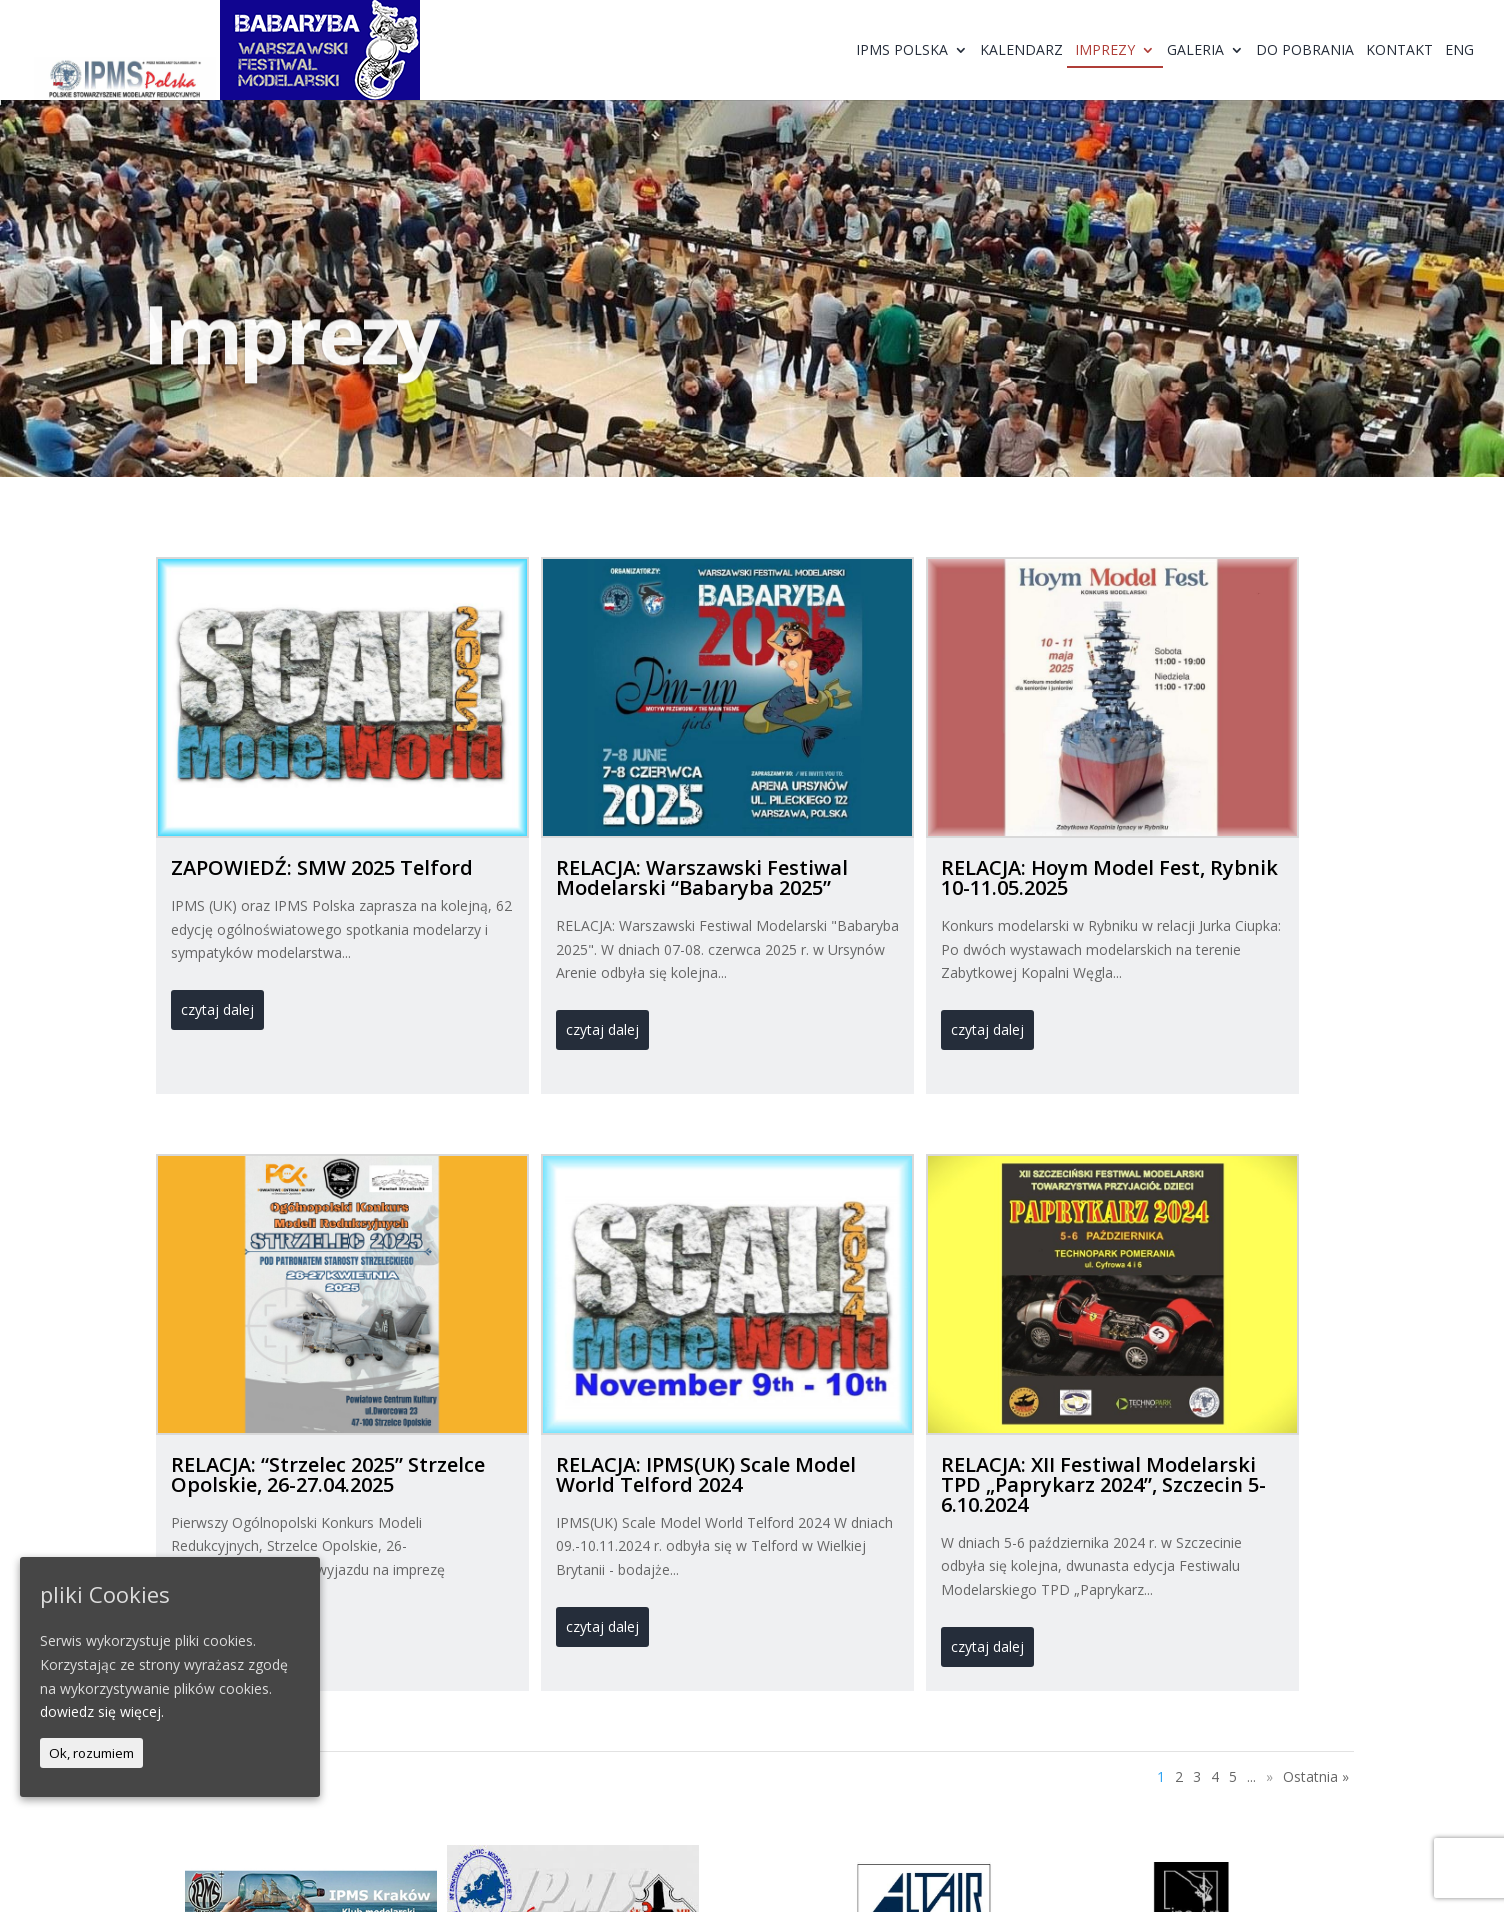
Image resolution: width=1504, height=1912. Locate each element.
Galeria (1195, 51)
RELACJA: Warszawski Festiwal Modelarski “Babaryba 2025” (702, 877)
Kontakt (1399, 51)
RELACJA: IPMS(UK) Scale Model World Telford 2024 (706, 1474)
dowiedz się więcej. (102, 1711)
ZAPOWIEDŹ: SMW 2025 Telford (322, 867)
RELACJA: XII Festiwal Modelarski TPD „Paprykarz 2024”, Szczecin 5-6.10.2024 (1103, 1484)
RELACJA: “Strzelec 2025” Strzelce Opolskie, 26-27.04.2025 (328, 1474)
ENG (1459, 51)
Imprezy (1105, 51)
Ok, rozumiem (91, 1753)
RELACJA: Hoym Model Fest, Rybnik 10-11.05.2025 (1109, 877)
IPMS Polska (902, 51)
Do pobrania (1305, 51)
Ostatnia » (1316, 1776)
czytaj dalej (217, 1009)
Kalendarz (1021, 51)
